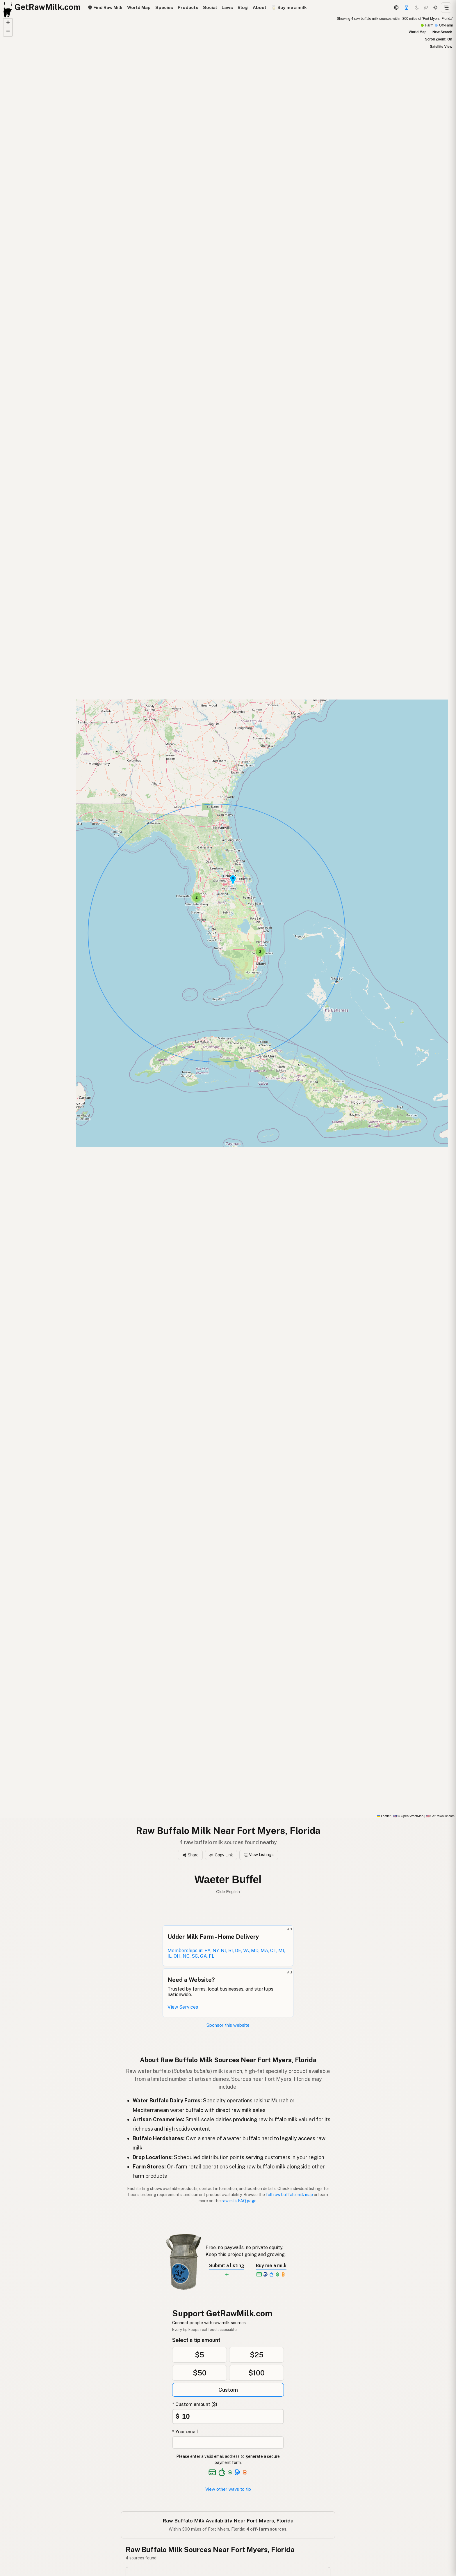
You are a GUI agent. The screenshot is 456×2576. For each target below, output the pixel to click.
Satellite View (441, 47)
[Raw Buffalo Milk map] (228, 916)
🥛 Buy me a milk (289, 7)
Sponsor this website (228, 2025)
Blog (243, 7)
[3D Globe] (396, 7)
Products (188, 7)
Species (164, 7)
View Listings (259, 1854)
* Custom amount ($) (194, 2404)
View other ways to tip (228, 2489)
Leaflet (384, 1816)
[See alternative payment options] (237, 2472)
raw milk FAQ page (239, 2200)
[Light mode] (435, 7)
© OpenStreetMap (408, 1816)
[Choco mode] (426, 7)
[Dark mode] (416, 7)
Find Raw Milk (105, 7)
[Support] (406, 7)
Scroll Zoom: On (438, 39)
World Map (139, 7)
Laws (227, 7)
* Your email (185, 2432)
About (259, 7)
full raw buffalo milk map (289, 2194)
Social (210, 7)
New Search (442, 32)
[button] (260, 951)
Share (190, 1855)
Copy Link (221, 1855)
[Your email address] (228, 2442)
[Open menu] (446, 7)
